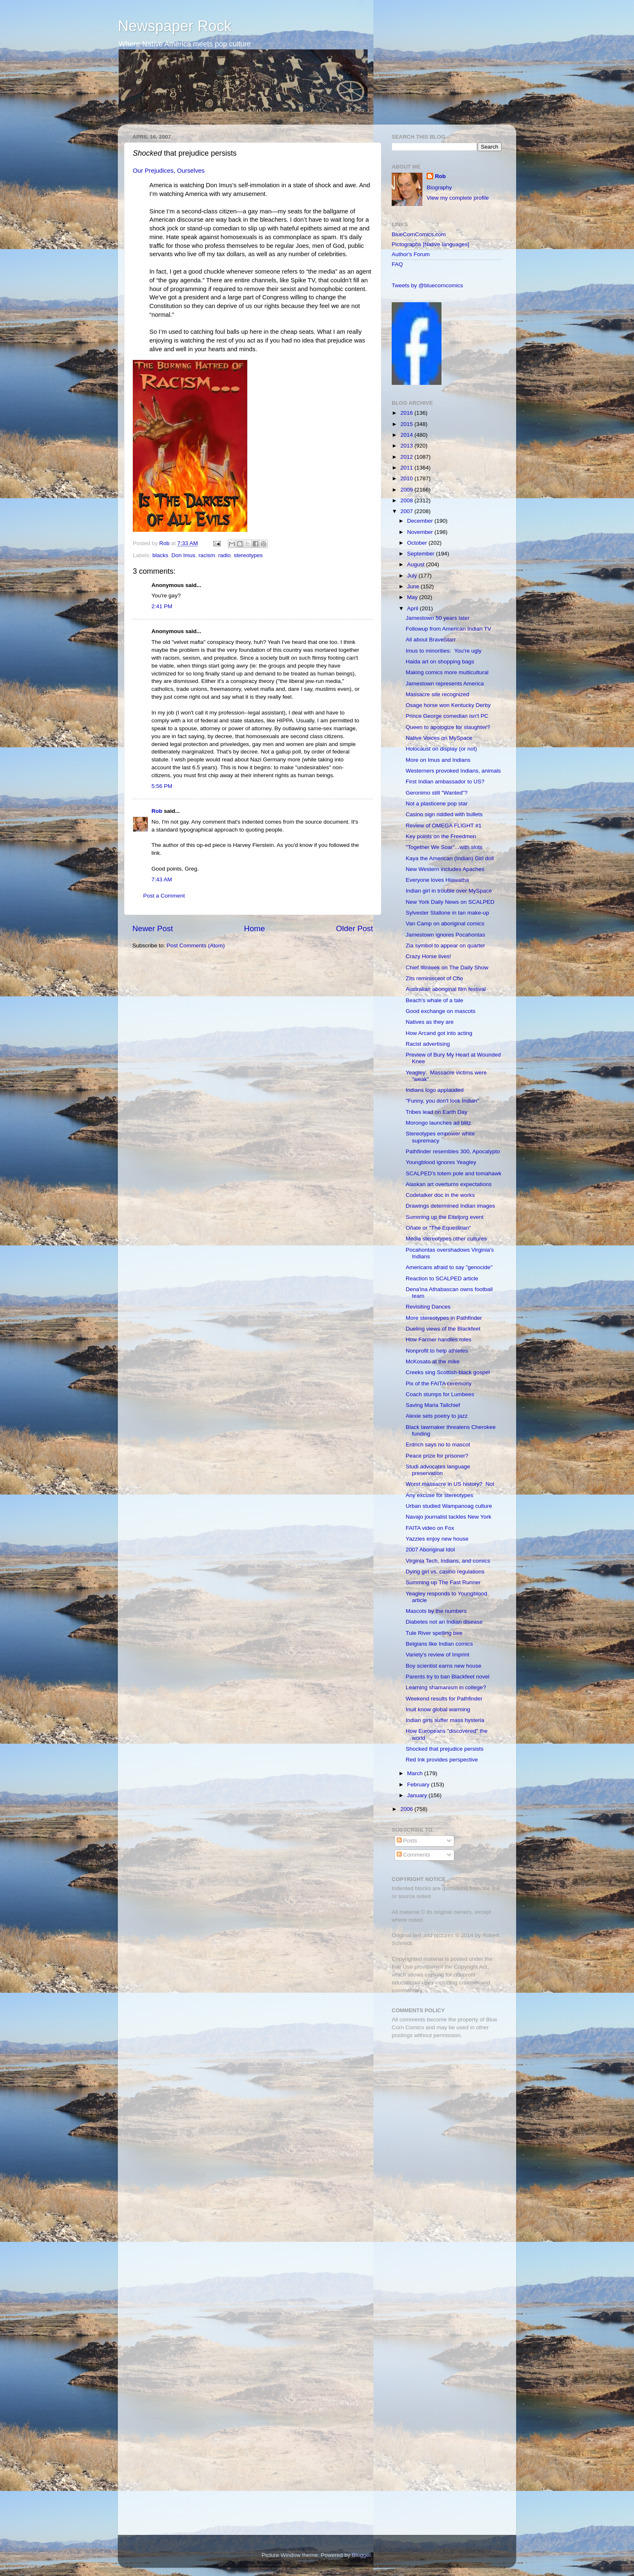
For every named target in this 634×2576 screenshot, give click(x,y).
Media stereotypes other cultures (446, 1238)
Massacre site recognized (437, 694)
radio (224, 555)
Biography (439, 187)
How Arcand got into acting (439, 1033)
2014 (407, 435)
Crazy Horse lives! (428, 956)
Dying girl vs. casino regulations (445, 1571)
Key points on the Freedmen (441, 836)
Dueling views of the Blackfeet (443, 1329)
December (420, 521)
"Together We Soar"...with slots (444, 847)
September (421, 553)
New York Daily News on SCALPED (450, 902)
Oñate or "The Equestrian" (438, 1228)
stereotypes (248, 555)
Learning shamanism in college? (446, 1687)
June (414, 586)
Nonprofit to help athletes (437, 1351)
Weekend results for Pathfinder (444, 1698)
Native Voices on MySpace (439, 738)
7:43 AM (161, 879)
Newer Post (152, 928)
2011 (407, 468)
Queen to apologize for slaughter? (448, 727)
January (418, 1795)
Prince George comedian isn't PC (447, 716)
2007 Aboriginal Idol (430, 1549)
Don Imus (183, 555)
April (413, 608)
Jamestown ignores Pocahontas (445, 935)
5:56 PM (161, 786)
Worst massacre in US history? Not (450, 1484)
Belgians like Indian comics (439, 1644)
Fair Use (402, 1967)
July (413, 575)
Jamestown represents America (445, 683)
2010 (407, 478)
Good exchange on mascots (441, 1011)
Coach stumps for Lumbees (440, 1394)
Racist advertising (428, 1044)
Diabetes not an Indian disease (444, 1622)
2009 (407, 490)
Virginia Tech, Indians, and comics (448, 1561)
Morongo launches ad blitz (438, 1123)
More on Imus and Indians (438, 760)
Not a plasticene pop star (437, 803)
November (420, 532)
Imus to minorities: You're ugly (444, 651)
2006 (407, 1809)
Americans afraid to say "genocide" (449, 1267)
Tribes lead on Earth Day (437, 1112)
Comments (413, 1855)
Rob (165, 543)
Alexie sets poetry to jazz (437, 1416)
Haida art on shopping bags (440, 661)
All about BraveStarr (431, 639)
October (418, 543)
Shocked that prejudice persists (445, 1749)
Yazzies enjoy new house (437, 1539)
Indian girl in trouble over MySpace (449, 891)
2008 (407, 500)
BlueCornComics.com (419, 234)
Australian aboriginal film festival (446, 989)
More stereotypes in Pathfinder (444, 1318)
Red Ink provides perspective (442, 1759)
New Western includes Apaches (445, 869)
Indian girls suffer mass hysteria (445, 1720)
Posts (407, 1840)
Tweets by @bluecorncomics (427, 285)
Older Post (354, 928)
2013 (407, 446)
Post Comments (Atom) (196, 945)
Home (254, 928)
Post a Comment (164, 896)
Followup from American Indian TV (448, 629)
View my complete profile (458, 198)
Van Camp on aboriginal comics (445, 923)
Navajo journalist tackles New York (448, 1517)
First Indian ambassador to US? (445, 781)
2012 (407, 457)
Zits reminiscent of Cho (434, 978)
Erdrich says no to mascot (438, 1444)
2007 (407, 511)
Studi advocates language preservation (438, 1469)
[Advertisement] (443, 2104)
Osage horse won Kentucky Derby (448, 705)
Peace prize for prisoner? (437, 1456)
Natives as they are (430, 1022)
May (413, 597)
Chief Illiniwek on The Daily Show (447, 967)
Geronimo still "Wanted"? (437, 793)
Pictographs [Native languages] (430, 244)
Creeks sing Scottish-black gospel (448, 1372)
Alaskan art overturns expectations (449, 1184)
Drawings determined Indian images (450, 1206)
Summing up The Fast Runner (443, 1582)
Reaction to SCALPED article (442, 1278)
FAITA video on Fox (430, 1528)
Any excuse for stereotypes (439, 1495)
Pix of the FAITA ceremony (439, 1383)
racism (206, 555)
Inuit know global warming (438, 1709)
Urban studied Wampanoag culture (449, 1506)
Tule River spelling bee (434, 1633)
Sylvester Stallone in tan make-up (447, 913)
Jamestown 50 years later (438, 618)
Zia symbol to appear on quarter (445, 945)
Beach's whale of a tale (434, 1000)
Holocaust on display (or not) (441, 749)
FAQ (397, 264)
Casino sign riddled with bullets (444, 814)
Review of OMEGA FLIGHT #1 (444, 825)
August (416, 564)
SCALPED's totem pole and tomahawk (454, 1173)
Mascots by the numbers (436, 1611)
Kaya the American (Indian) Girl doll (450, 858)
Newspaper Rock (175, 25)
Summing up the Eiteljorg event (445, 1217)
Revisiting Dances (428, 1307)
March (415, 1773)
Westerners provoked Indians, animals (453, 771)
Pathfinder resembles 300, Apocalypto (453, 1151)
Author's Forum (411, 254)
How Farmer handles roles (438, 1339)
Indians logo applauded (435, 1090)
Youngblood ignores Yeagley (441, 1162)
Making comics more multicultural (447, 672)
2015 (407, 424)
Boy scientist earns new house (443, 1666)
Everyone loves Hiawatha (437, 880)
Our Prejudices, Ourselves (169, 170)
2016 (407, 413)
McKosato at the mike (433, 1361)
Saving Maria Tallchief (433, 1405)
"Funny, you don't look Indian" (442, 1101)
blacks (160, 555)
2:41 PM (161, 606)
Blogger (361, 2555)
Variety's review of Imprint (437, 1654)
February (419, 1784)
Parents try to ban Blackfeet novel (448, 1676)
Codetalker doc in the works (440, 1195)
